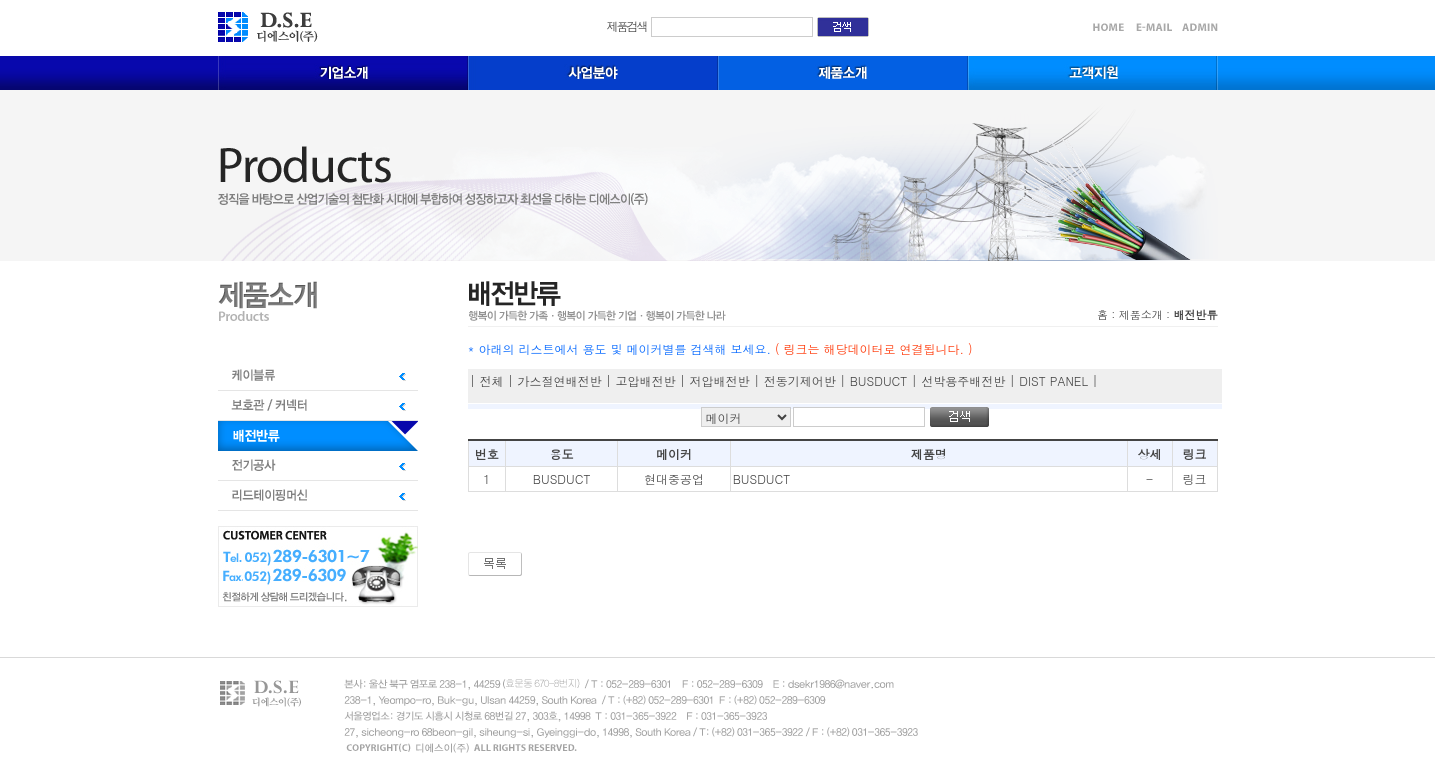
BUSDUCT (562, 478)
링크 (1195, 478)
